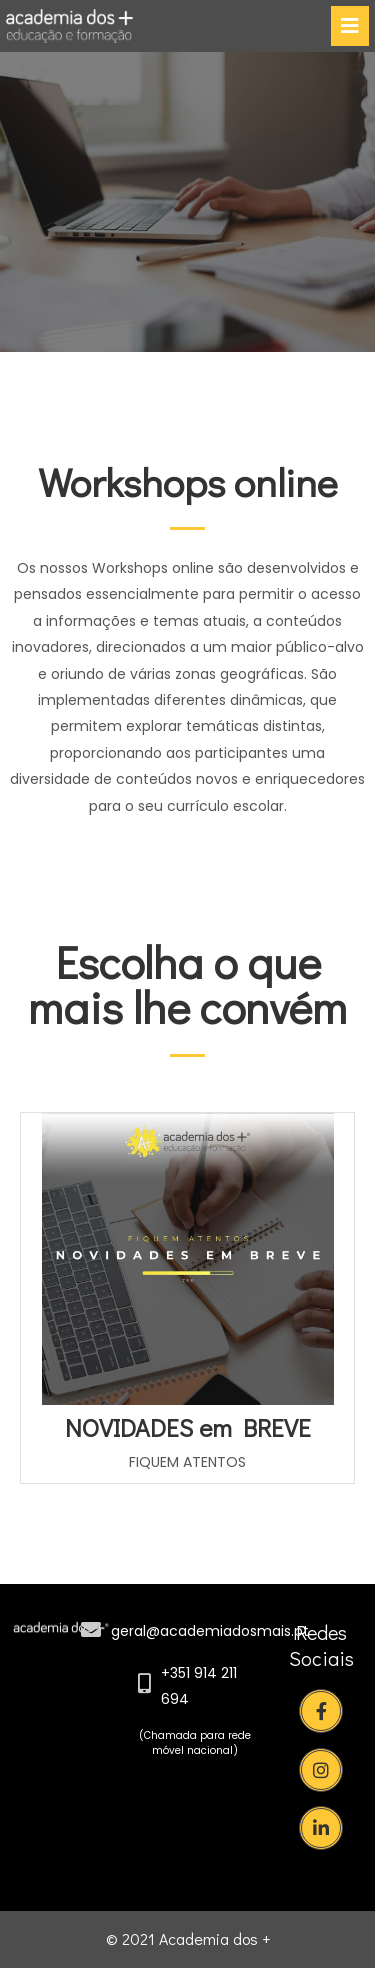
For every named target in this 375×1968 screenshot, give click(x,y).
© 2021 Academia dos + (188, 1938)
